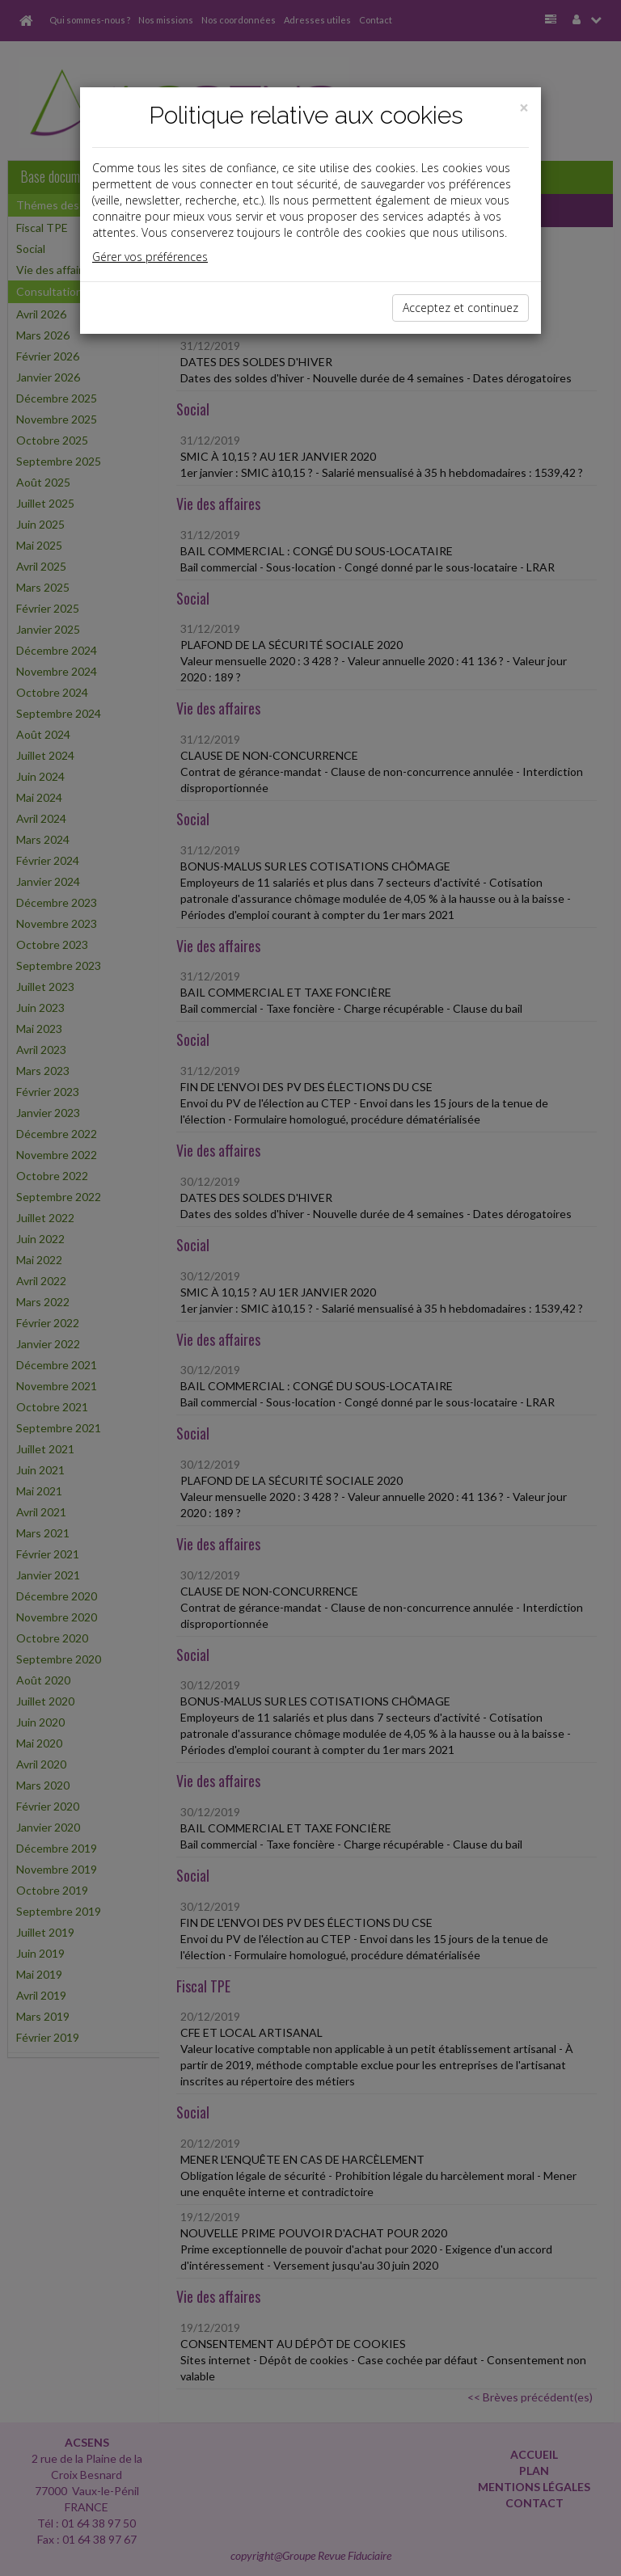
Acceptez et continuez (460, 307)
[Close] (524, 107)
